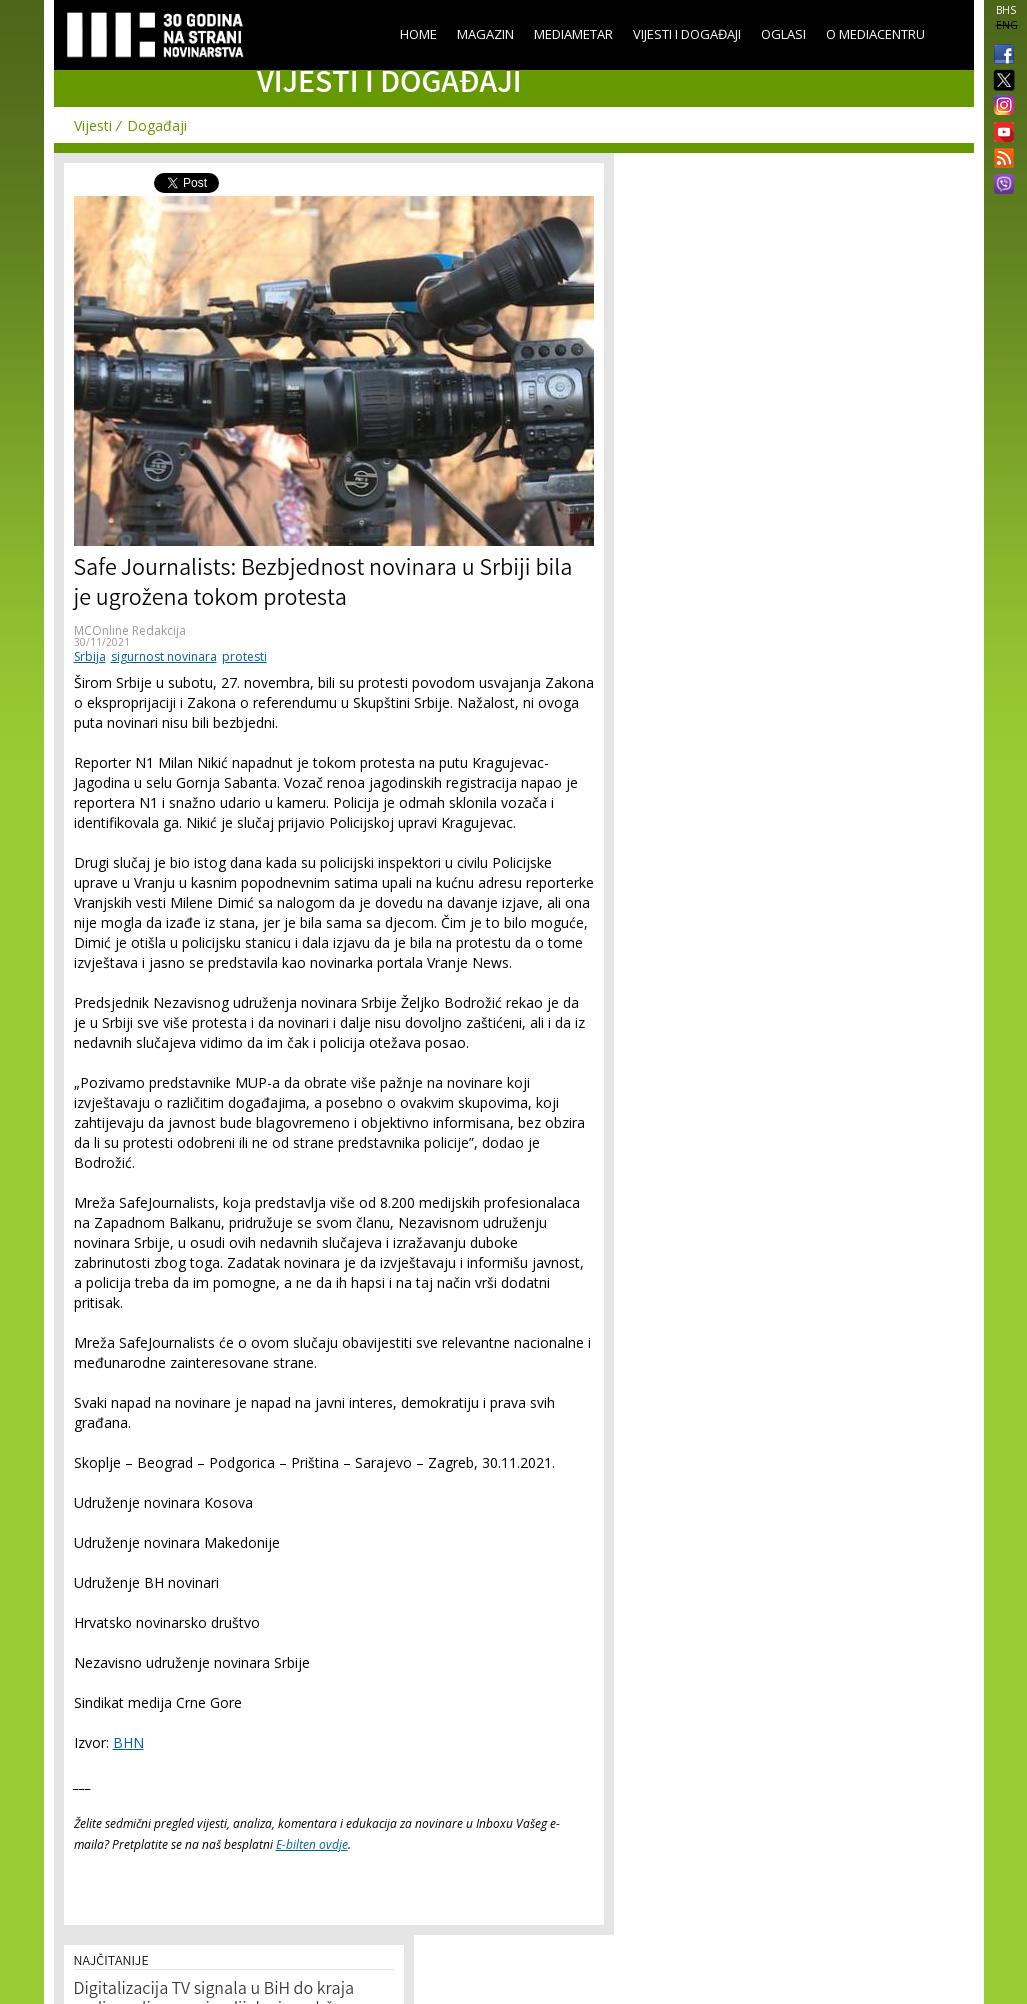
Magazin (485, 34)
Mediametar (573, 34)
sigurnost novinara (164, 656)
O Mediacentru (875, 34)
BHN (128, 1742)
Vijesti (93, 125)
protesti (244, 656)
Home (418, 34)
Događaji (157, 125)
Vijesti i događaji (687, 34)
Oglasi (783, 34)
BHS (1006, 10)
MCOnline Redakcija (130, 630)
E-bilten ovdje (312, 1844)
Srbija (90, 656)
